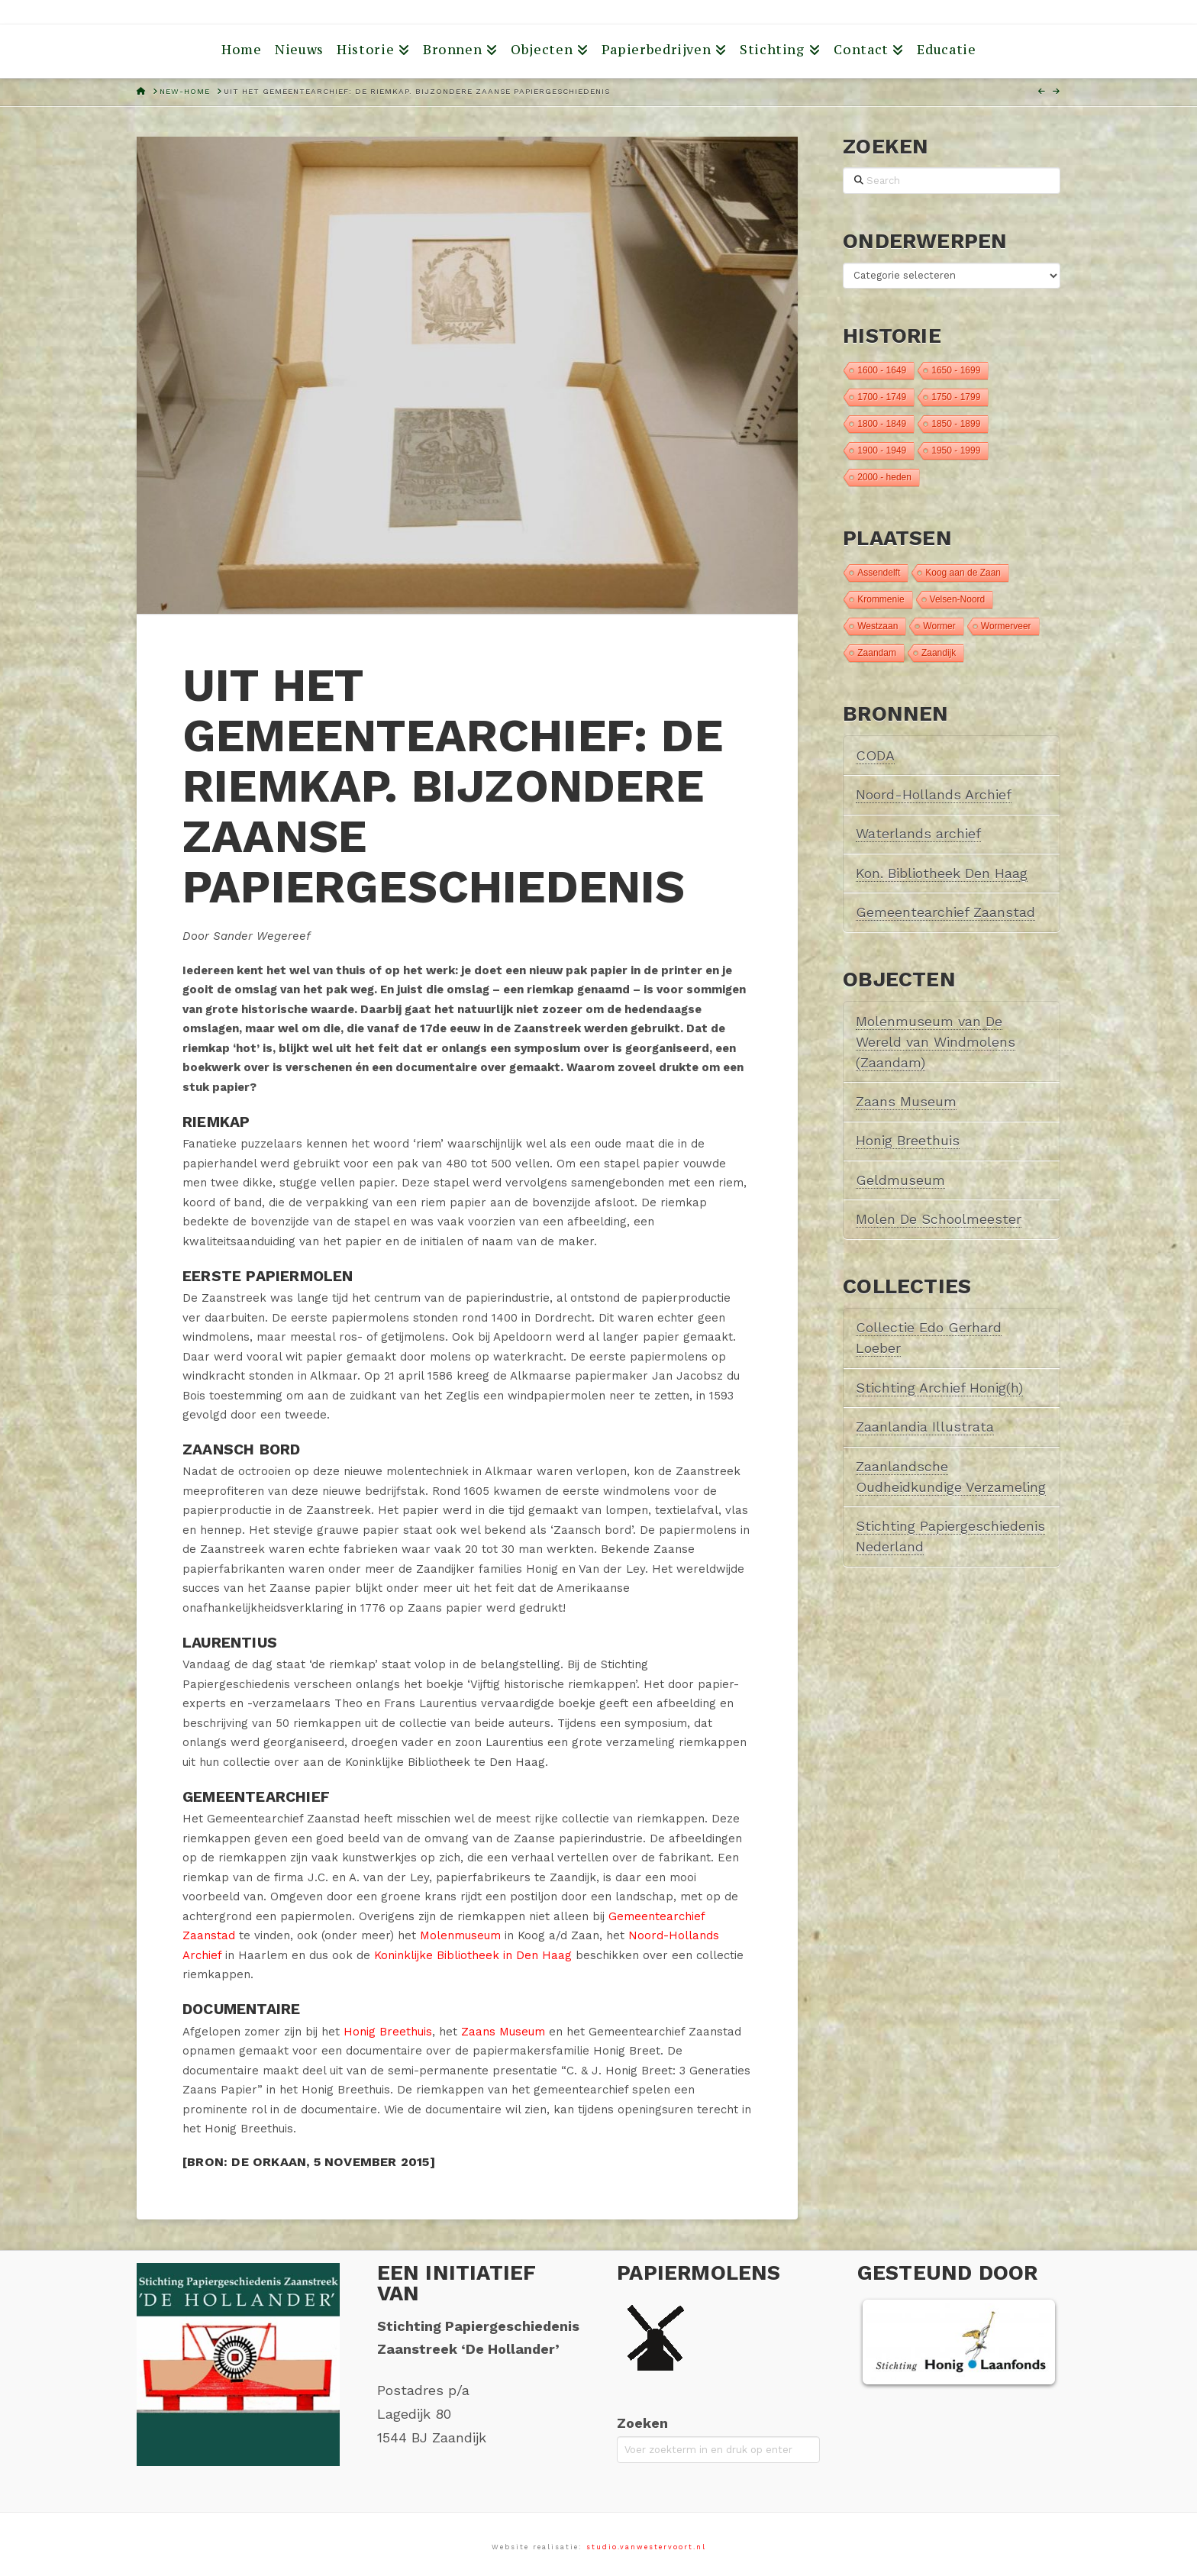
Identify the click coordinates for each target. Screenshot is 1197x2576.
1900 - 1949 (881, 450)
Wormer (939, 626)
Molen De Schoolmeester (938, 1219)
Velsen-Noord (958, 599)
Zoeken (642, 2423)
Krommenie (880, 599)
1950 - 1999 (955, 450)
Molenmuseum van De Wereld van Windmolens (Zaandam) (935, 1041)
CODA (875, 755)
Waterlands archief (918, 833)
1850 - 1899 (955, 423)
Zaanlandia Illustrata (925, 1427)
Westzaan (877, 626)
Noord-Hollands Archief (933, 794)
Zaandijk (938, 652)
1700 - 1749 (881, 397)
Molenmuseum (460, 1935)
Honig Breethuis (388, 2032)
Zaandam (876, 652)
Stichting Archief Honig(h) (939, 1388)
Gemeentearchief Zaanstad (945, 912)
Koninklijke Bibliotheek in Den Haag (473, 1955)
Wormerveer (1006, 626)
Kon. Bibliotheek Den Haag (942, 873)
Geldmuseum (900, 1180)
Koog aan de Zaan (963, 572)
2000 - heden (884, 477)
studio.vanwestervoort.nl (646, 2547)
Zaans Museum (503, 2032)
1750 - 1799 (955, 397)
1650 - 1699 (955, 370)
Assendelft (878, 572)
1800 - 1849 (881, 423)
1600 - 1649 (881, 370)
